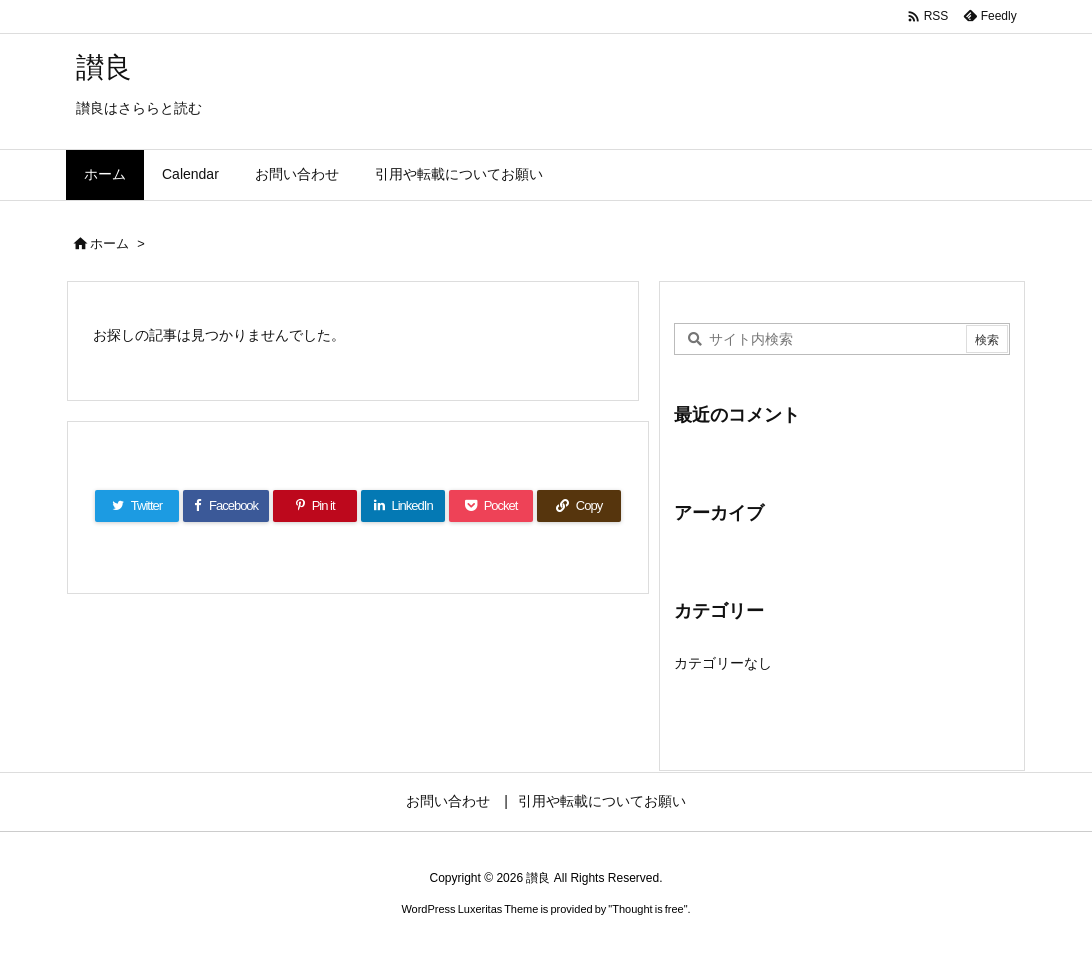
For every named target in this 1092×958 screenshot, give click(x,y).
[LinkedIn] (403, 506)
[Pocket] (491, 506)
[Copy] (579, 506)
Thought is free (647, 909)
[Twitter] (137, 506)
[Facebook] (226, 506)
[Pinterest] (315, 506)
